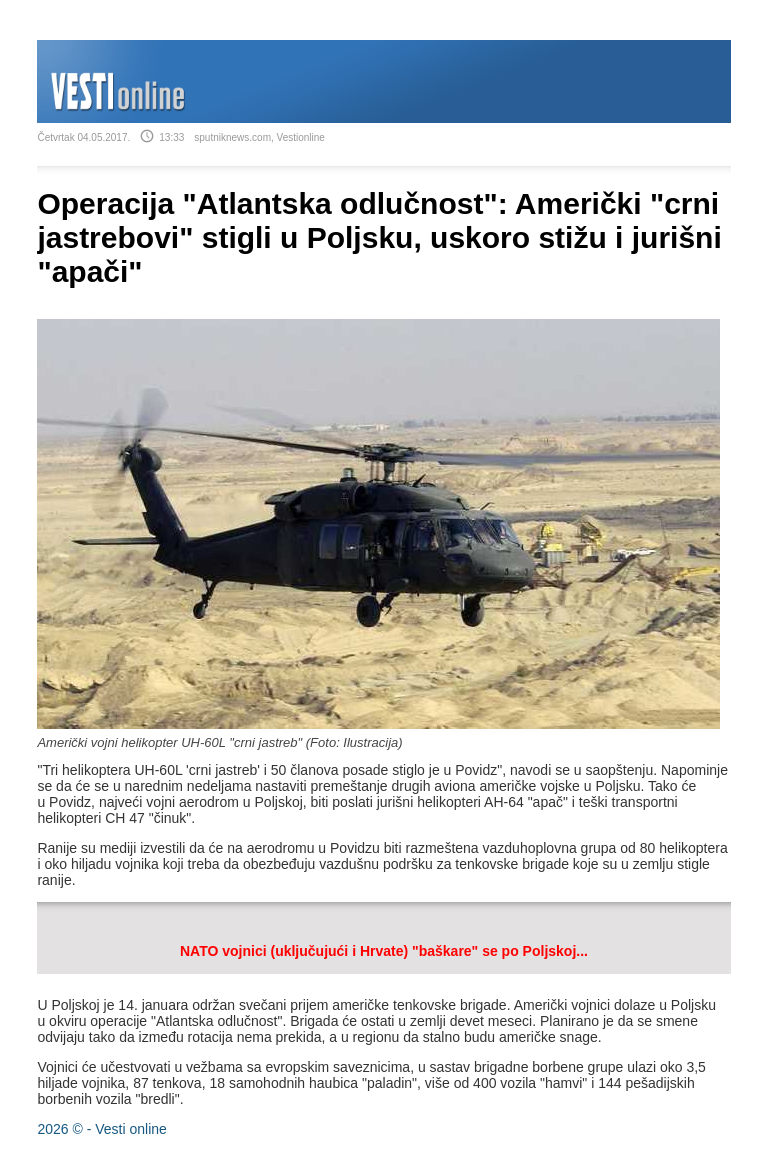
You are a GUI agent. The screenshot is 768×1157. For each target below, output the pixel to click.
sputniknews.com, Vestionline (259, 137)
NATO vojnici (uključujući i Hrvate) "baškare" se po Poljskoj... (384, 951)
